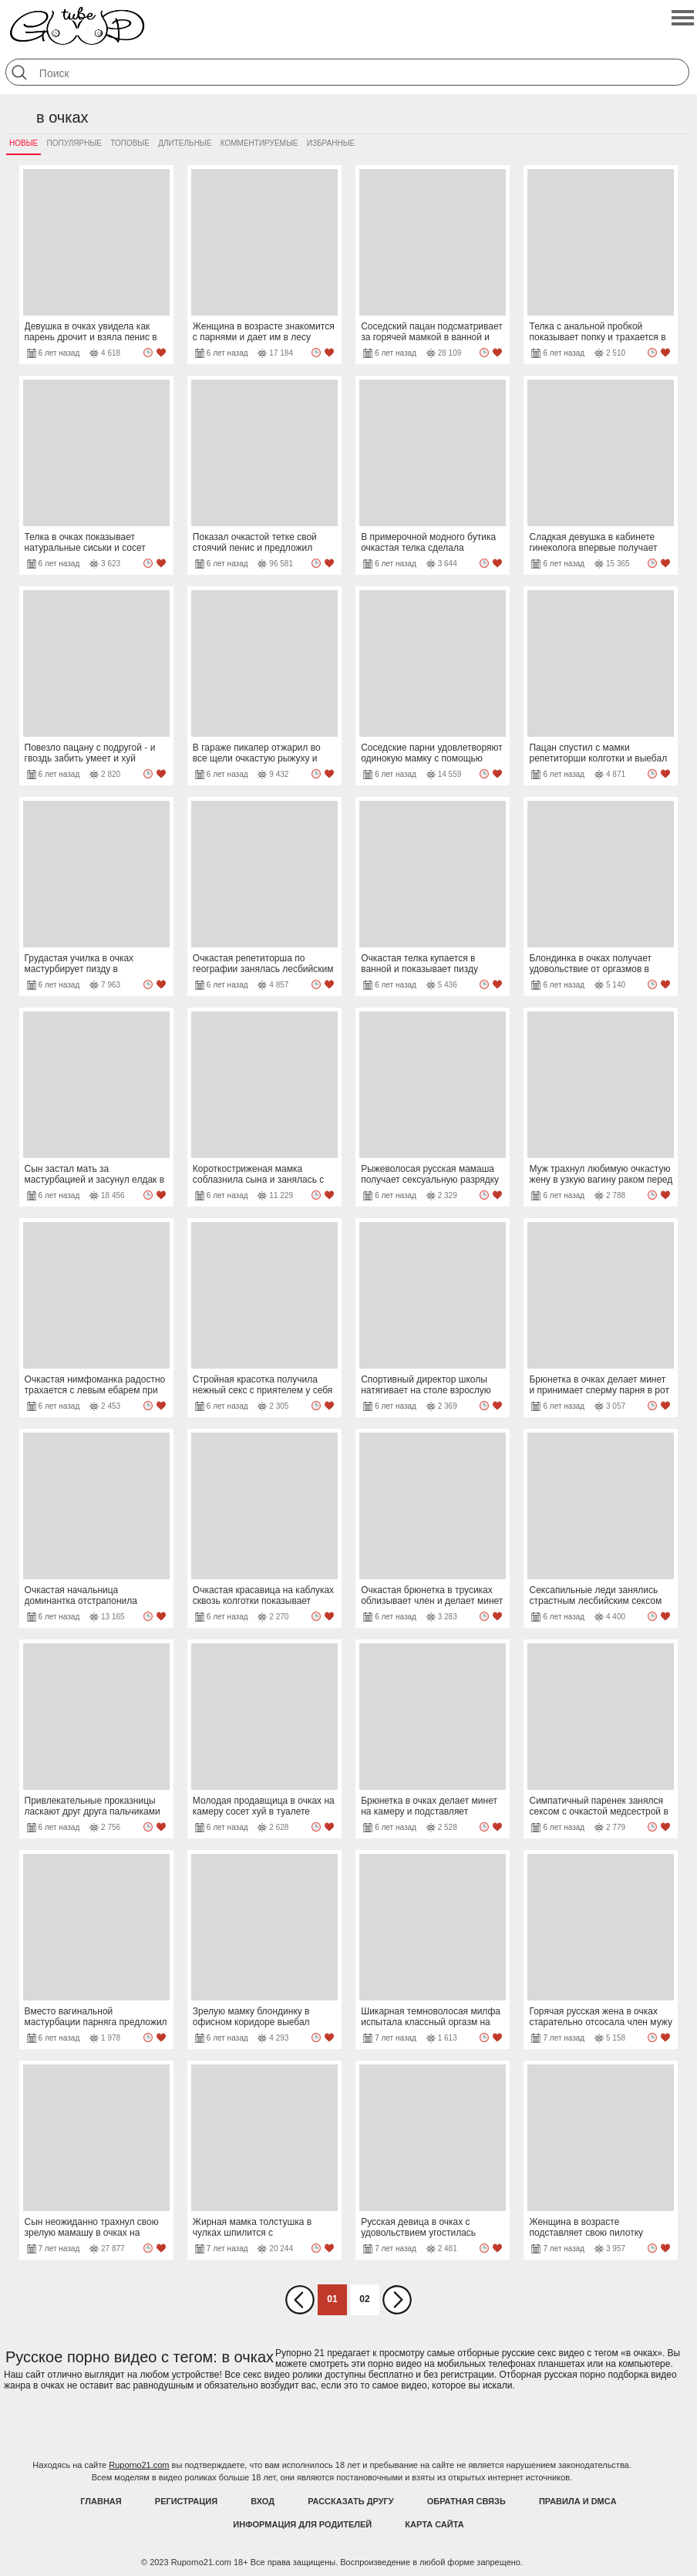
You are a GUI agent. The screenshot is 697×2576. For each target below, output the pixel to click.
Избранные (331, 143)
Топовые (130, 143)
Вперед (397, 2299)
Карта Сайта (434, 2524)
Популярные (74, 143)
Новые (23, 143)
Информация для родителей (302, 2524)
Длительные (184, 143)
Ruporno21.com (139, 2465)
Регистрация (186, 2501)
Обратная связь (466, 2501)
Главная (100, 2501)
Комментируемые (259, 143)
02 (364, 2299)
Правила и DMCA (578, 2501)
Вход (262, 2501)
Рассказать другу (351, 2501)
